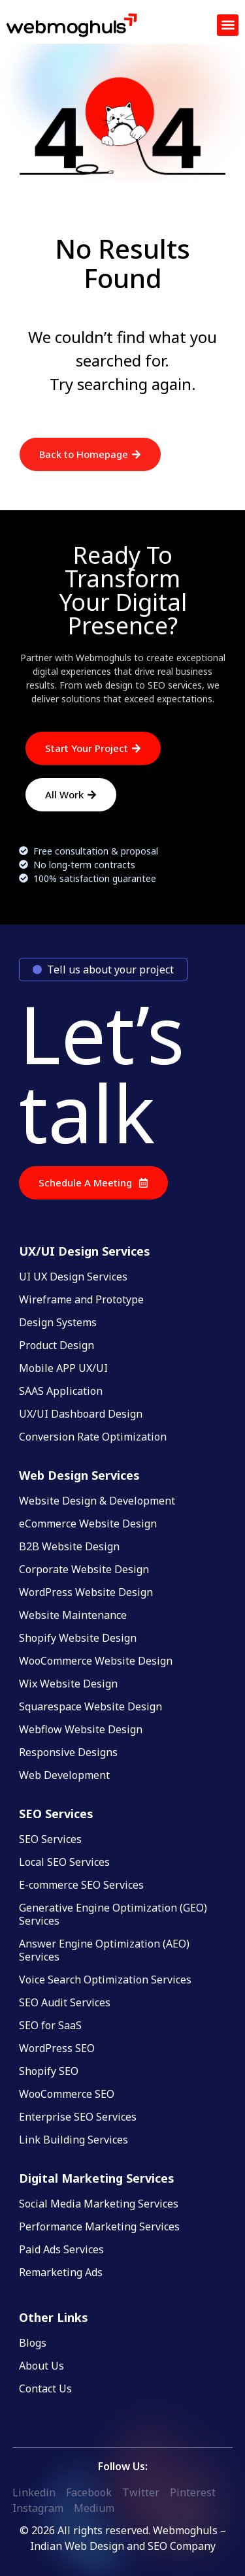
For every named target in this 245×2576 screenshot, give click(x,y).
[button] (227, 25)
